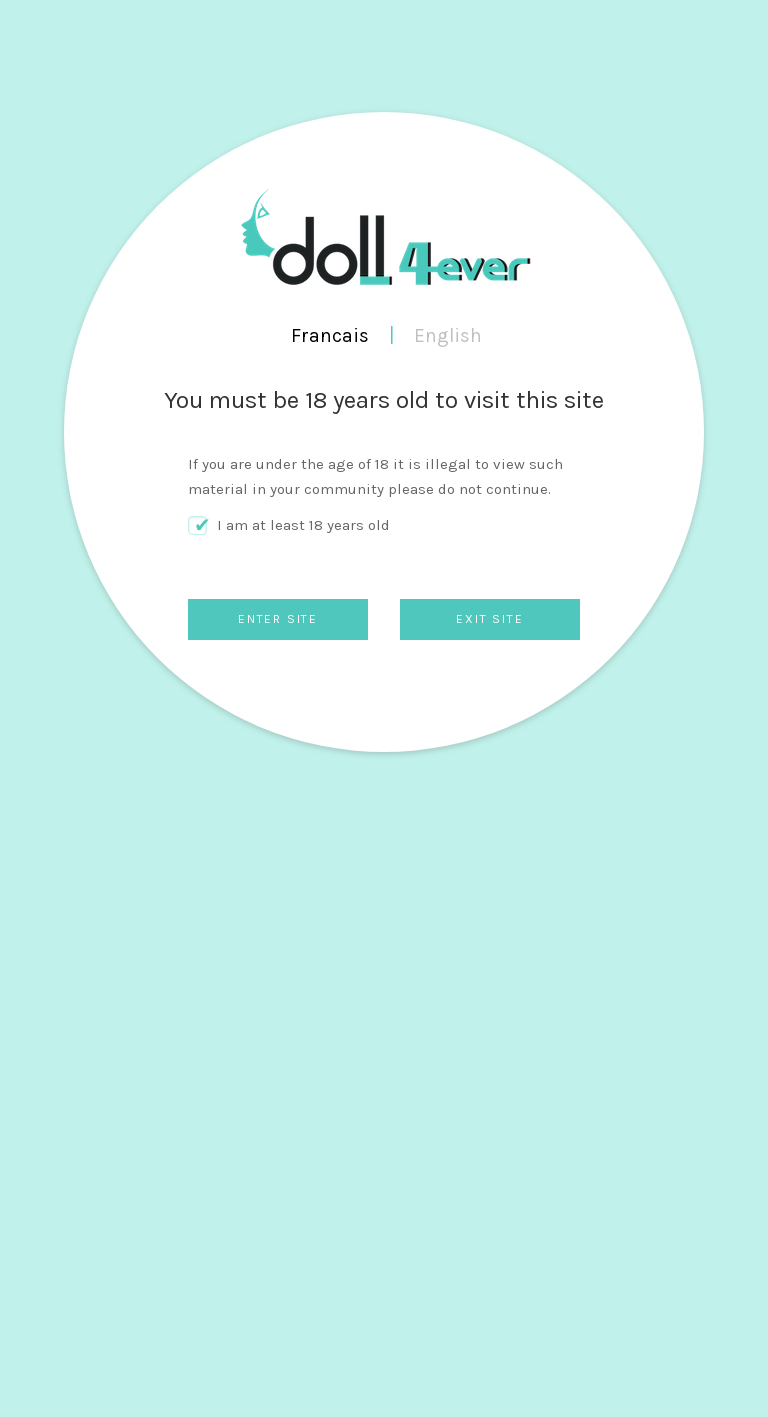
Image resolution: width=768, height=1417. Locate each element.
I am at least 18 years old (303, 525)
